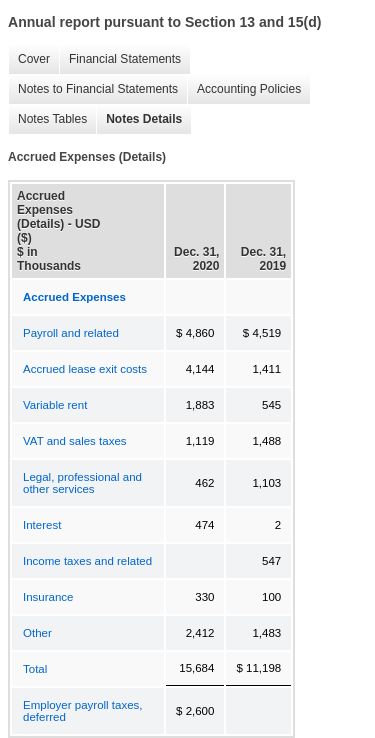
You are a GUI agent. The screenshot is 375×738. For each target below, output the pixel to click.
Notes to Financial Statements (93, 89)
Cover (29, 59)
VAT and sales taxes (75, 441)
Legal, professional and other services (82, 483)
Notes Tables (47, 119)
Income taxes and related (87, 561)
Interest (42, 525)
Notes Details (139, 119)
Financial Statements (120, 59)
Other (37, 633)
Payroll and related (71, 333)
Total (35, 669)
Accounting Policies (244, 89)
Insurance (48, 597)
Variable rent (55, 405)
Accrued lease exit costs (85, 369)
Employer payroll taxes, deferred (83, 711)
